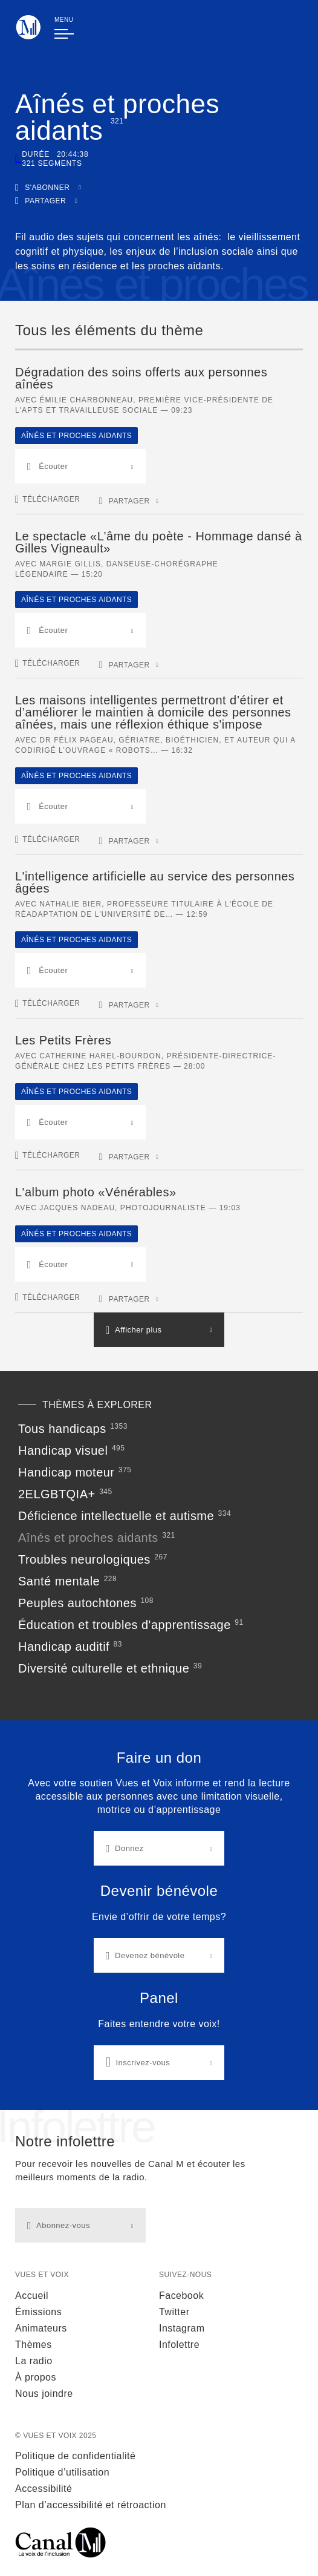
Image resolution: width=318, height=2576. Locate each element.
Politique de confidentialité (75, 2456)
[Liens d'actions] (159, 1915)
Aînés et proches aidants (76, 435)
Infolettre (179, 2344)
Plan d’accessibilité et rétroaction (90, 2505)
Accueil (31, 2295)
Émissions (38, 2312)
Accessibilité (43, 2488)
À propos (35, 2377)
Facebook (181, 2295)
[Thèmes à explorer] (159, 1545)
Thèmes (33, 2344)
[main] (159, 1055)
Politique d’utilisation (62, 2472)
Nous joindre (44, 2393)
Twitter (174, 2312)
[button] (48, 187)
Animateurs (41, 2328)
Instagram (181, 2328)
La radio (34, 2361)
